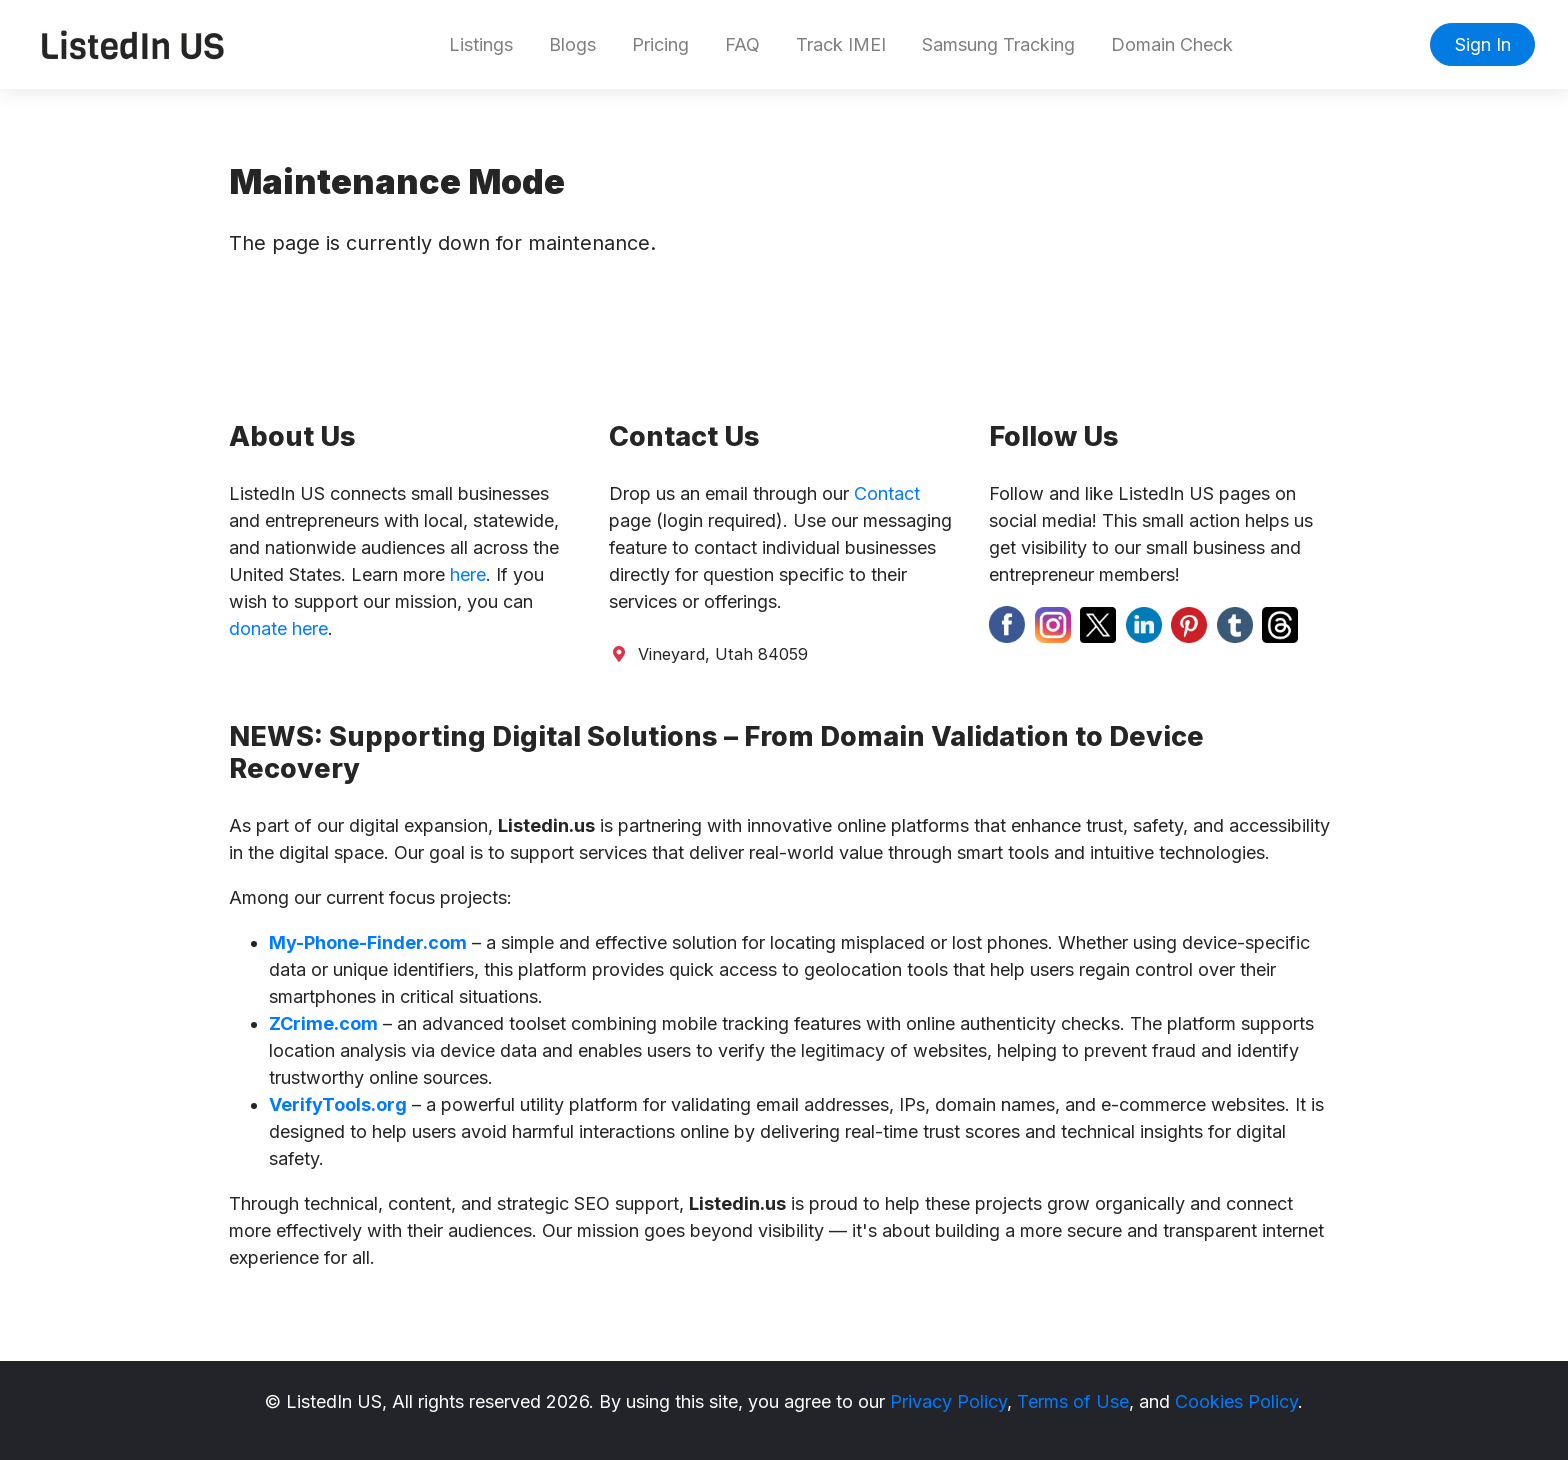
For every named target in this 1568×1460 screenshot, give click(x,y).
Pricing (660, 44)
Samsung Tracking (998, 44)
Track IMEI (841, 44)
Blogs (572, 44)
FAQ (742, 44)
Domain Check (1172, 44)
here (468, 574)
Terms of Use (1073, 1401)
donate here (278, 628)
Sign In (1483, 44)
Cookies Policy (1236, 1401)
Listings (481, 44)
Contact (887, 493)
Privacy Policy (948, 1401)
